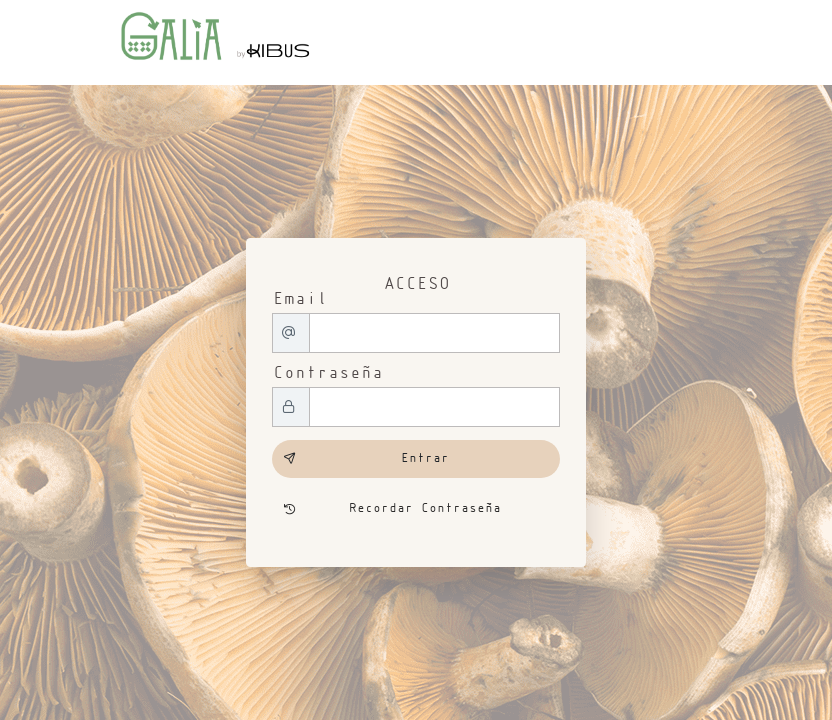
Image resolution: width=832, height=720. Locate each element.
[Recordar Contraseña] (416, 510)
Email (299, 299)
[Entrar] (416, 459)
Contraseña (327, 373)
